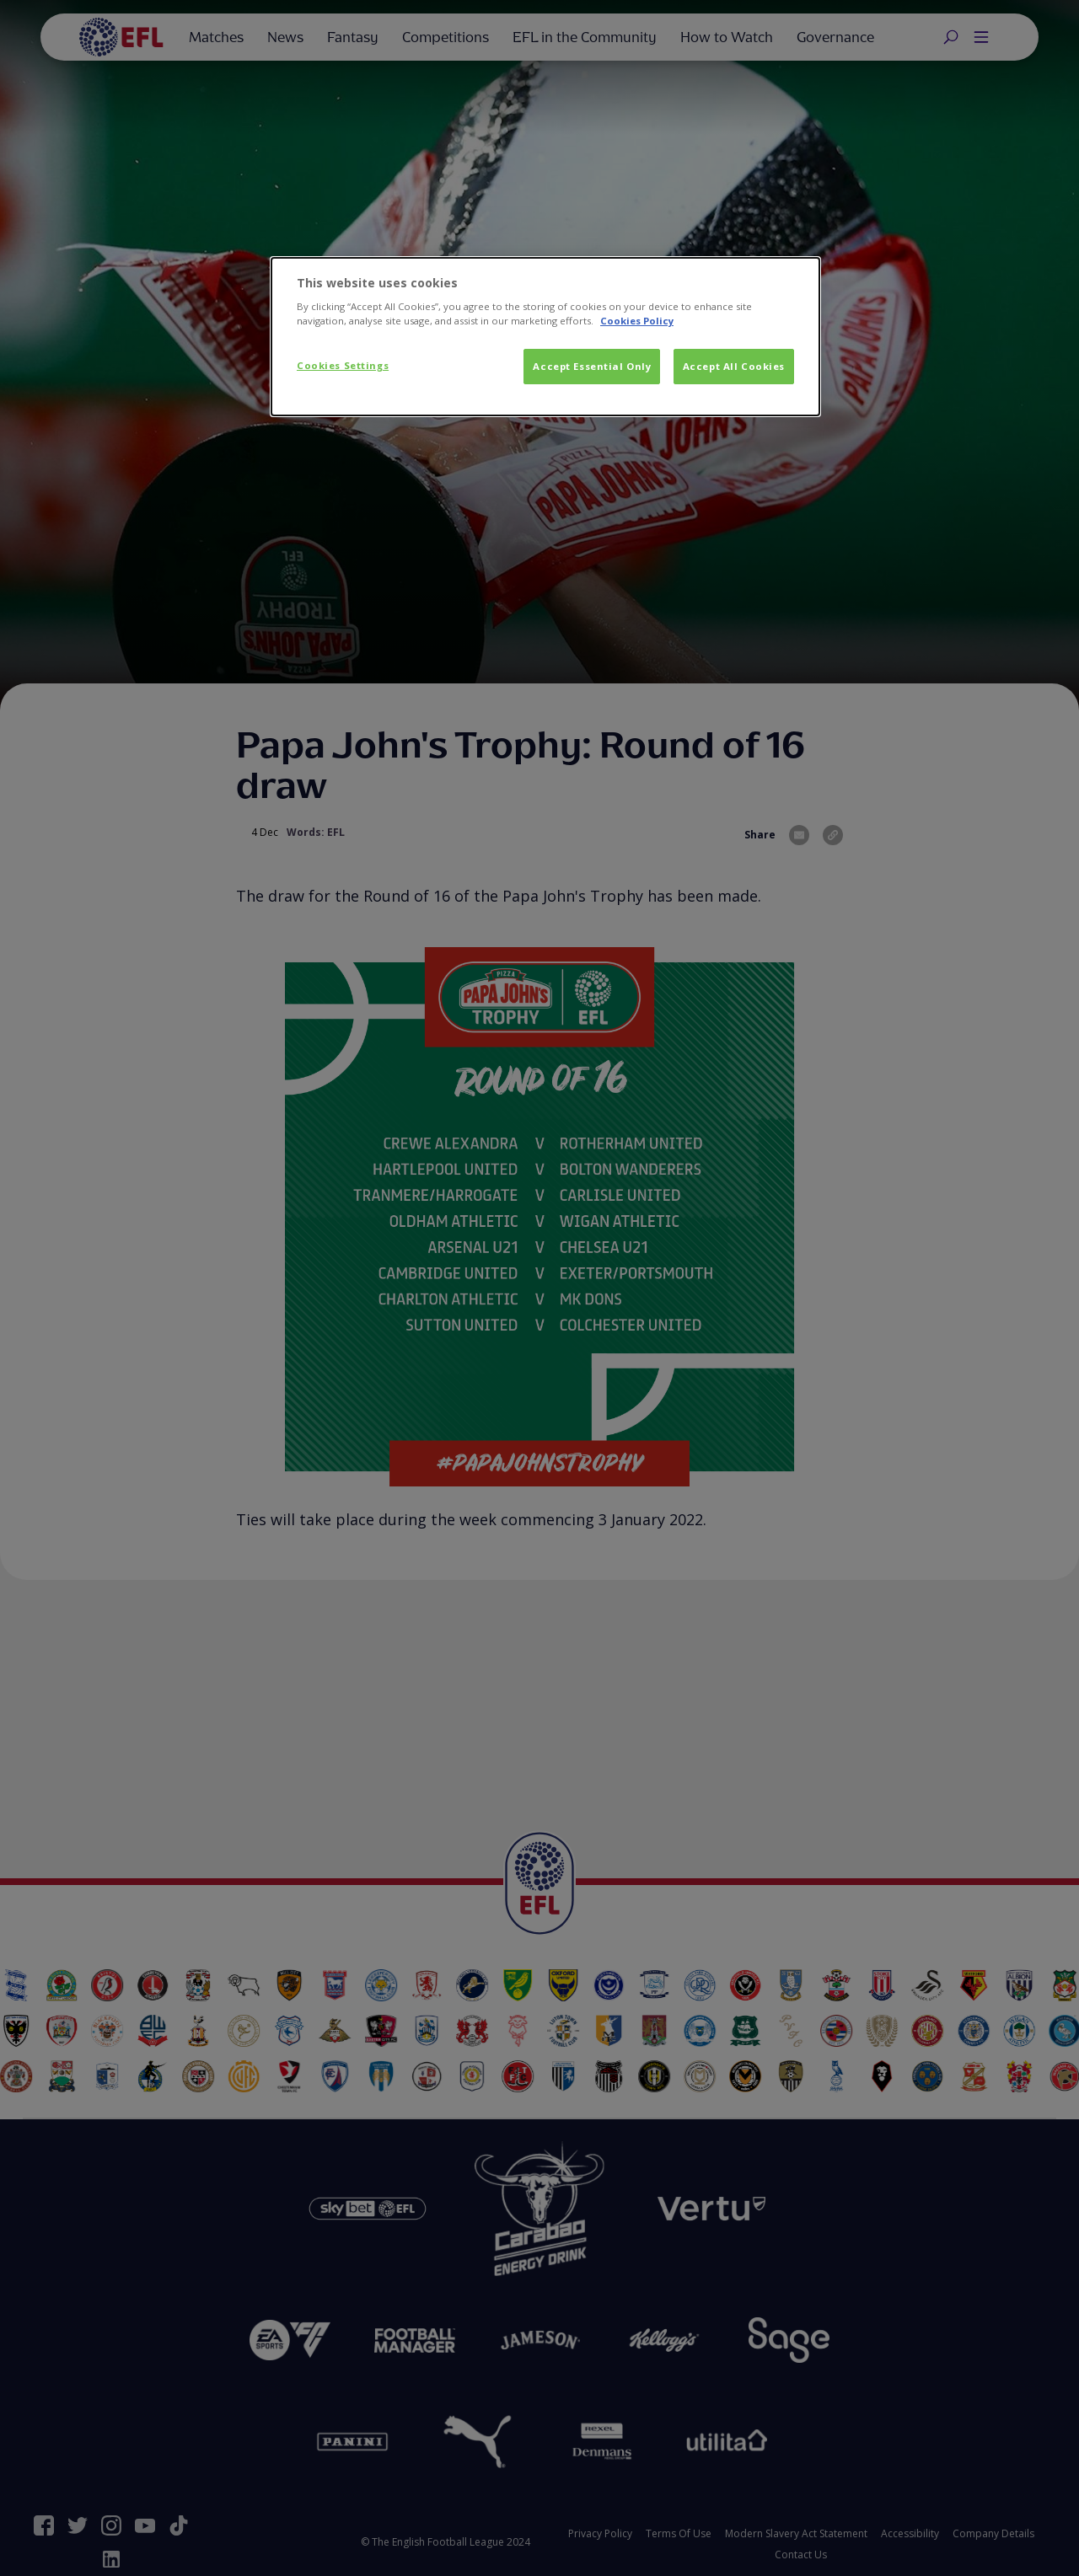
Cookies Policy (637, 320)
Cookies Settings (343, 365)
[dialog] (545, 337)
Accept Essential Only (592, 366)
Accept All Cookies (734, 366)
